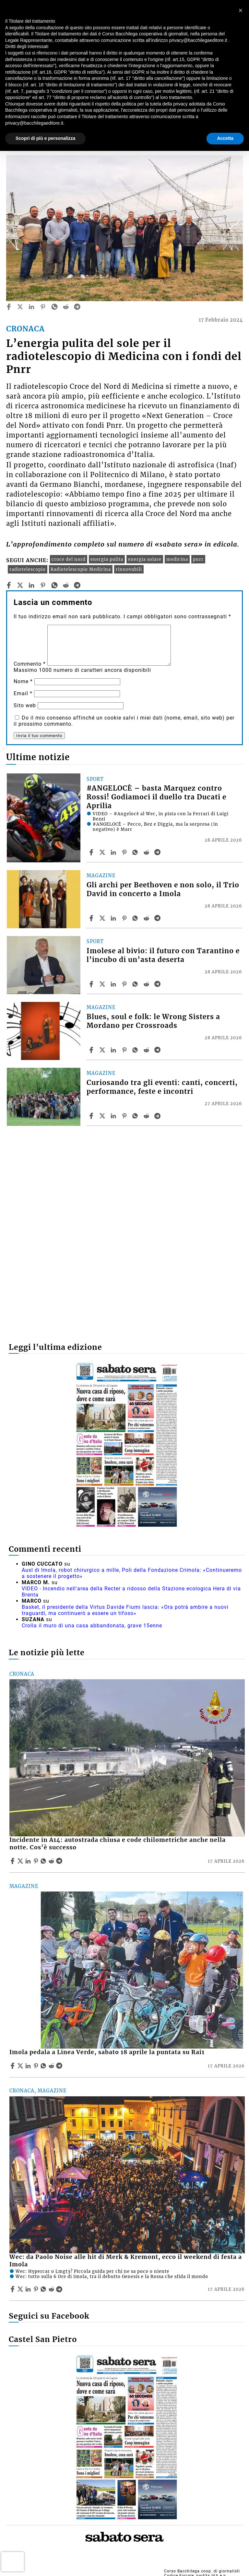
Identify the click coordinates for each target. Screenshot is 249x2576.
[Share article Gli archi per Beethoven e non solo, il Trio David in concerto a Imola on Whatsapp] (136, 918)
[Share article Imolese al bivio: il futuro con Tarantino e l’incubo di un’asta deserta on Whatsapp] (136, 984)
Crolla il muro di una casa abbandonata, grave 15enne (92, 1625)
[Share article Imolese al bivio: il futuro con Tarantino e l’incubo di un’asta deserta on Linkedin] (114, 984)
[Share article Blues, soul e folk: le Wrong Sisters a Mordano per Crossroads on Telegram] (158, 1050)
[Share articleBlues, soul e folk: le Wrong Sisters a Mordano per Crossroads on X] (103, 1050)
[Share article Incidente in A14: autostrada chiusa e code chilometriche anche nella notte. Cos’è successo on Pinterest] (37, 1861)
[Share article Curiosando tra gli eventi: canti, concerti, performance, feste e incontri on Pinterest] (125, 1116)
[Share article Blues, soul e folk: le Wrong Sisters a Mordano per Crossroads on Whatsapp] (136, 1050)
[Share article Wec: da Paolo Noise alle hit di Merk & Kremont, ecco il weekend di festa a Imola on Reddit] (52, 2289)
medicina (177, 559)
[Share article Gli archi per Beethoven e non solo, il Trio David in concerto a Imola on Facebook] (92, 918)
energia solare (144, 559)
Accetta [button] (225, 138)
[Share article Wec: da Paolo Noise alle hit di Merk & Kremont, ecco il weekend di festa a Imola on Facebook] (13, 2289)
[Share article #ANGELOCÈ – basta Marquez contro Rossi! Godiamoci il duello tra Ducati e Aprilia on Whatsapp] (136, 852)
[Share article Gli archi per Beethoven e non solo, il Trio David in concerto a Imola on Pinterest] (125, 918)
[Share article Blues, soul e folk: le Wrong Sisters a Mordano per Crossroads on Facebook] (92, 1050)
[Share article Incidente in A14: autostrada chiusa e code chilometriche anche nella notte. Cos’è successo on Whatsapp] (44, 1861)
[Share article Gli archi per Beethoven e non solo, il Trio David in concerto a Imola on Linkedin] (114, 918)
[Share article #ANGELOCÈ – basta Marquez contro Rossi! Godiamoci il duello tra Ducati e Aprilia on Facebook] (92, 852)
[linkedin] (31, 307)
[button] (240, 10)
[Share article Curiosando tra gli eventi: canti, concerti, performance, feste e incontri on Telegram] (158, 1116)
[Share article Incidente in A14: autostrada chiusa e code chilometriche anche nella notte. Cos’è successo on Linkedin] (29, 1861)
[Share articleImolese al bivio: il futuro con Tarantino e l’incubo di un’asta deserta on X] (103, 984)
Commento (30, 664)
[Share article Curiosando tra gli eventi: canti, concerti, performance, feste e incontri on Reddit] (147, 1116)
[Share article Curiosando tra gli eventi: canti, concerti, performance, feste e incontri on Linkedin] (114, 1116)
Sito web (25, 705)
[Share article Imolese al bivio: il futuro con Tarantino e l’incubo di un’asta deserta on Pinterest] (125, 984)
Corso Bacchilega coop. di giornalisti (202, 2571)
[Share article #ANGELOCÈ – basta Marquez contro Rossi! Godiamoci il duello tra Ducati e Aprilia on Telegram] (158, 852)
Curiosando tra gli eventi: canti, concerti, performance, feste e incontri (162, 1087)
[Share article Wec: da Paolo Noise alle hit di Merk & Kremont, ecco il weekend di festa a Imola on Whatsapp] (44, 2289)
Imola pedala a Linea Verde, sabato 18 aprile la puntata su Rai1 (107, 2052)
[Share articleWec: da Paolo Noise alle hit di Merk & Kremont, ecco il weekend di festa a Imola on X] (21, 2289)
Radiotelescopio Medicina (81, 569)
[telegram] (77, 307)
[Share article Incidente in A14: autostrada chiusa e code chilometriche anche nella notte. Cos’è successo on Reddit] (52, 1861)
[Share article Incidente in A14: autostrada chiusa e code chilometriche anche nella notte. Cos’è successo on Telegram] (60, 1861)
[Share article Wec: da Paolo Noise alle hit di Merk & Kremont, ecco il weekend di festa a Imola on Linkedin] (29, 2289)
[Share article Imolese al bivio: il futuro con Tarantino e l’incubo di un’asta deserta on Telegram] (158, 984)
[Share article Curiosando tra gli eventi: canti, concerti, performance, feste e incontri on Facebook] (92, 1116)
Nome (23, 681)
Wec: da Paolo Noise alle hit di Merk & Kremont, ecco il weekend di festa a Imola (125, 2260)
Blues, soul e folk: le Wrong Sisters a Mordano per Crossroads (153, 1021)
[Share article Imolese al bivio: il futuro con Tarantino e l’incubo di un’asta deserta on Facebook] (92, 984)
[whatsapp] (54, 307)
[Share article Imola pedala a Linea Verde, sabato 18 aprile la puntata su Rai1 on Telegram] (60, 2066)
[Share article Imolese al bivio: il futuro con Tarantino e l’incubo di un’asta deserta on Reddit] (147, 984)
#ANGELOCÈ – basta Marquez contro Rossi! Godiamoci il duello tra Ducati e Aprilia (156, 797)
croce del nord (69, 559)
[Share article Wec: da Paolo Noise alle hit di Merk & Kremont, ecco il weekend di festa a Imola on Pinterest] (37, 2289)
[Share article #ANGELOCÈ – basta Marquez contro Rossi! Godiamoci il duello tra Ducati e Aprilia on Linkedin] (114, 852)
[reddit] (66, 307)
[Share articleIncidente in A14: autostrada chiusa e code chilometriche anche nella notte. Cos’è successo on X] (21, 1861)
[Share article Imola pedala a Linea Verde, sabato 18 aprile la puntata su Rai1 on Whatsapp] (44, 2066)
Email (23, 693)
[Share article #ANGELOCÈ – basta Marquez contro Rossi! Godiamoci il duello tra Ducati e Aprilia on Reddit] (147, 852)
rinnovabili (129, 569)
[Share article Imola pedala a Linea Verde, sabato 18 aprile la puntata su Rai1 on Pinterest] (37, 2066)
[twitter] (20, 307)
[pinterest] (43, 307)
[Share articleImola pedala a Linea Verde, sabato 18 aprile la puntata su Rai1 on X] (21, 2066)
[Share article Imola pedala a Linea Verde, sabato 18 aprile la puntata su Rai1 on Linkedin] (29, 2066)
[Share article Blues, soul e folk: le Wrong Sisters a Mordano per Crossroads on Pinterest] (125, 1050)
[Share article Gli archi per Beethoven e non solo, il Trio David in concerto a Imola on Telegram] (158, 918)
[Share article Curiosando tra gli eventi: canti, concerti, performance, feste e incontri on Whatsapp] (136, 1116)
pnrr (198, 559)
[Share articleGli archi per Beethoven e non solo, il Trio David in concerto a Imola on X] (103, 918)
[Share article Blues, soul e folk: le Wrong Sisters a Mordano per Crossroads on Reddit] (147, 1050)
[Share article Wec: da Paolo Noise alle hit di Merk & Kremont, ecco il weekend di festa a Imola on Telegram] (60, 2289)
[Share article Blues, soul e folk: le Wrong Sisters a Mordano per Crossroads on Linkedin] (114, 1050)
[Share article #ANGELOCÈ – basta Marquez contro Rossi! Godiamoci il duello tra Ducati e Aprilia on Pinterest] (125, 852)
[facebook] (9, 307)
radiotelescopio (27, 569)
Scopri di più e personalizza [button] (45, 138)
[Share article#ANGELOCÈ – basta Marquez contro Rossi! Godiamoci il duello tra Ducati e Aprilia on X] (103, 852)
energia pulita (106, 559)
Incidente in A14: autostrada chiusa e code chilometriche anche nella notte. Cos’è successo (117, 1843)
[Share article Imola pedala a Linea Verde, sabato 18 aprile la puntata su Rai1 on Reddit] (52, 2066)
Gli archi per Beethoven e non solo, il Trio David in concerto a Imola (163, 889)
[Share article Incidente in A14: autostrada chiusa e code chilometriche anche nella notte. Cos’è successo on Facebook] (13, 1861)
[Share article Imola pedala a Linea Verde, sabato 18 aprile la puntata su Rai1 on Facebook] (13, 2066)
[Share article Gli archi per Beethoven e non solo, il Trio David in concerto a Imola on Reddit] (147, 918)
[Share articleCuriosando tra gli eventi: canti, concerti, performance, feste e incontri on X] (103, 1116)
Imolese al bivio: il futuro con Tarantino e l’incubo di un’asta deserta (163, 955)
